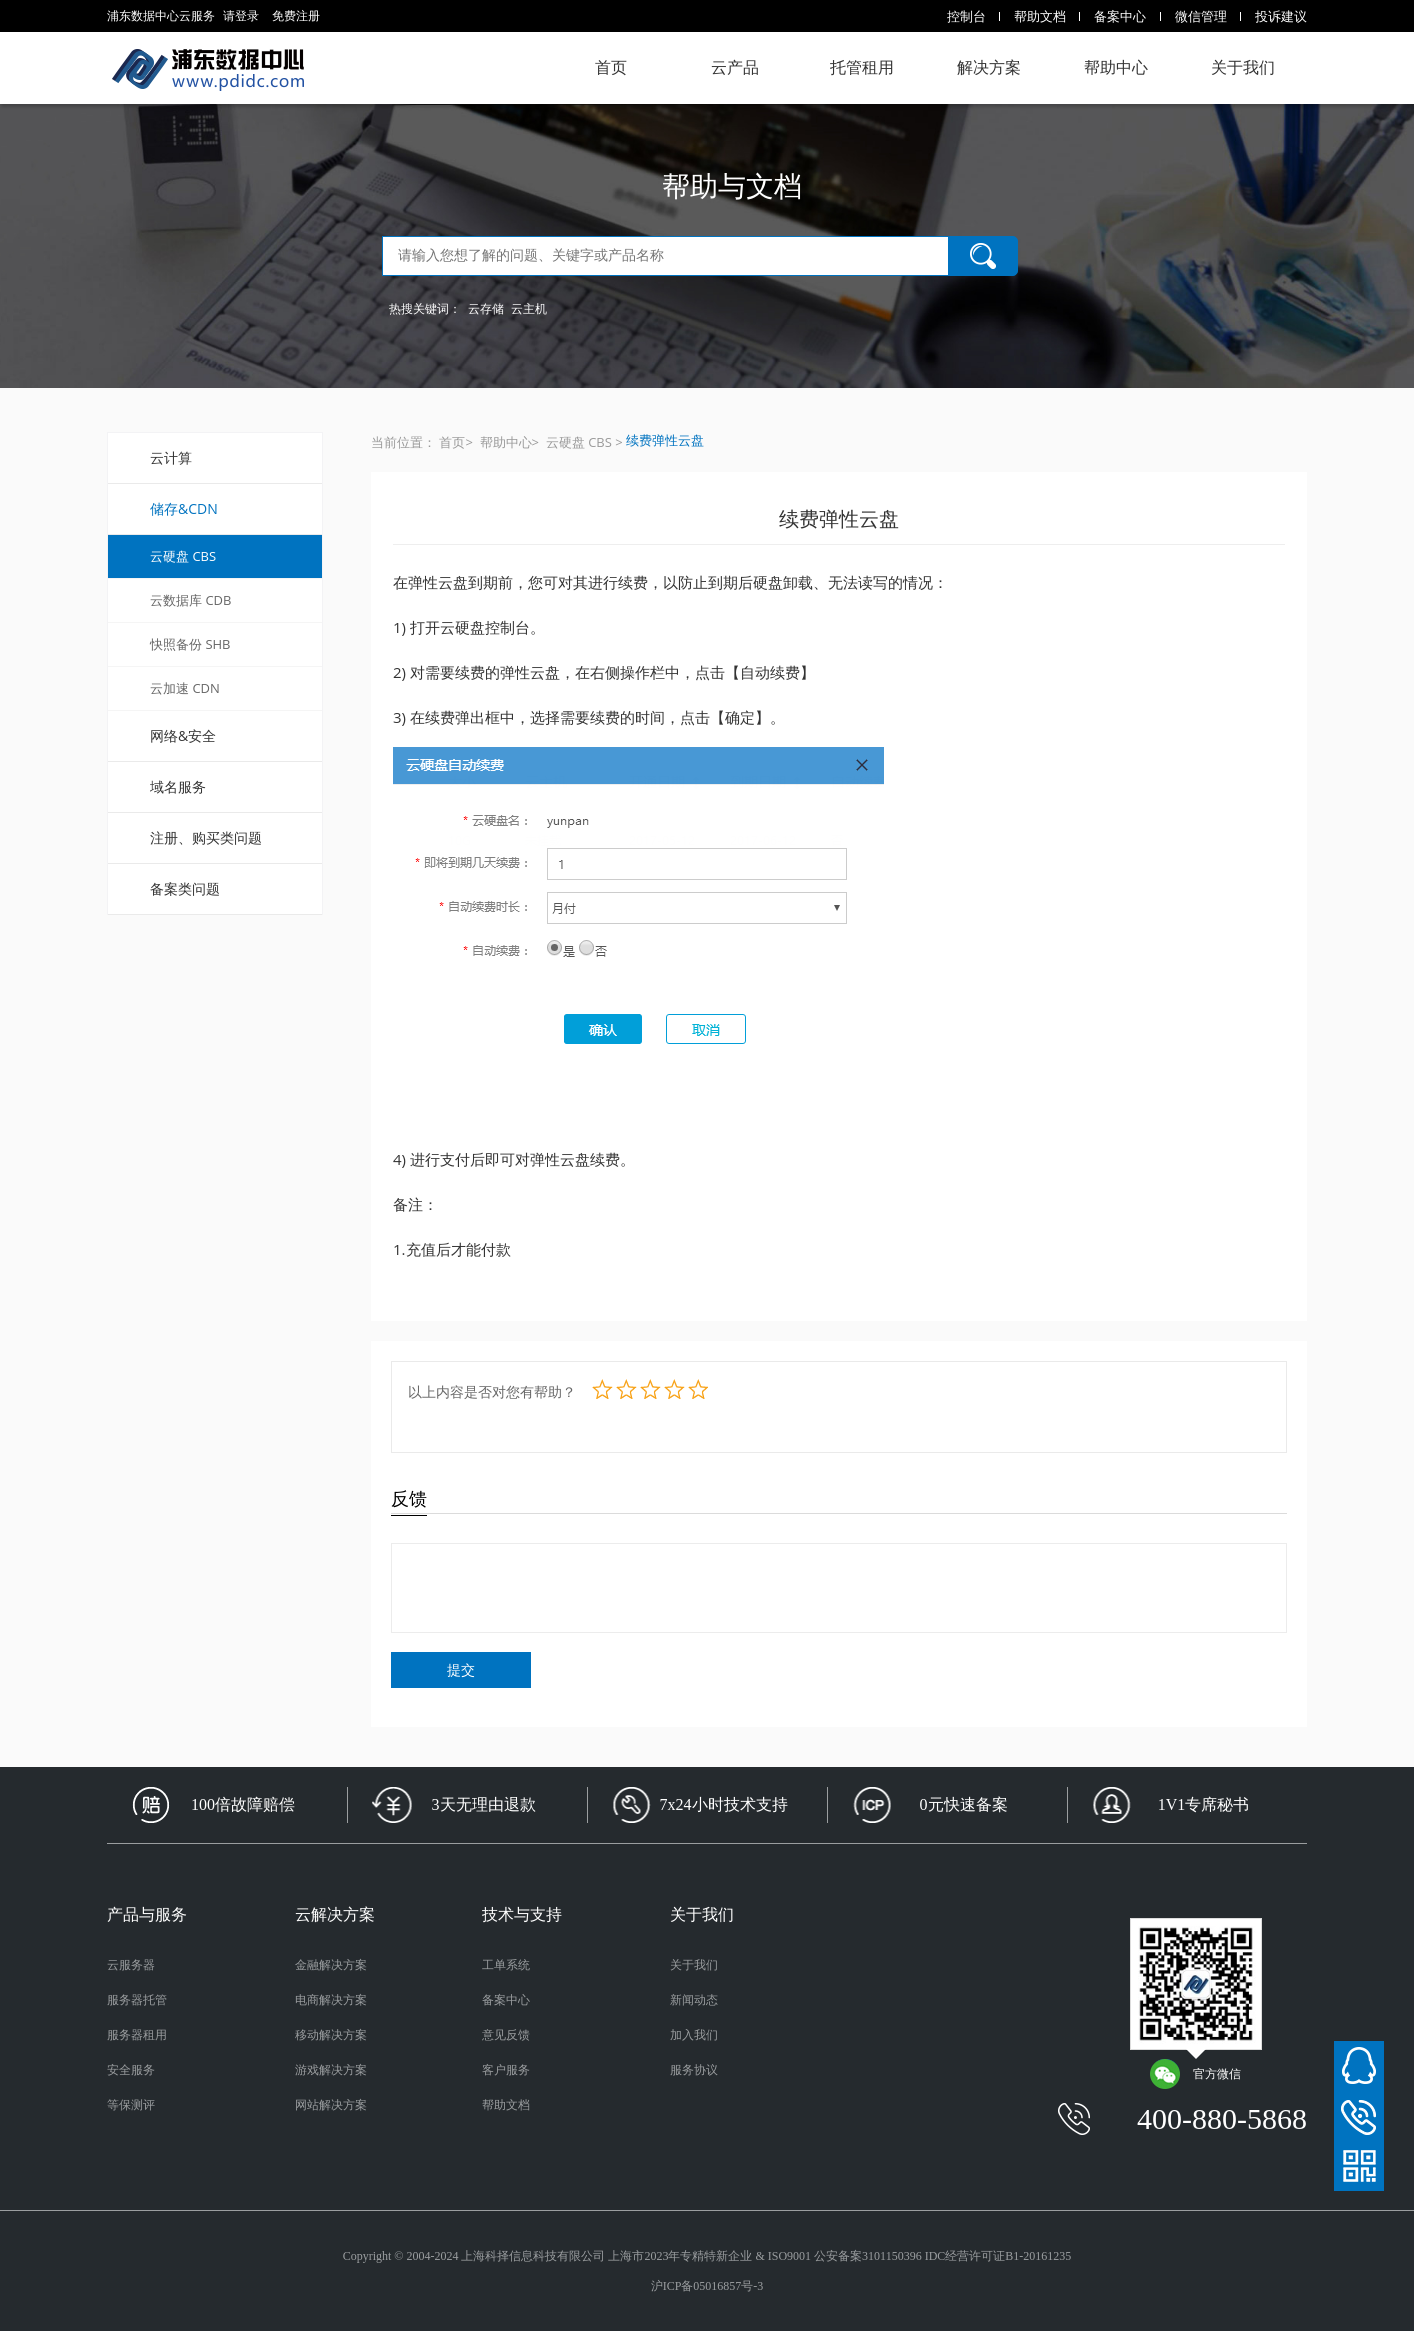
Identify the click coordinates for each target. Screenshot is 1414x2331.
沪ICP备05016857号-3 (707, 2286)
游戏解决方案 (331, 2070)
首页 (611, 67)
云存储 (486, 308)
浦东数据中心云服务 (207, 68)
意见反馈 (506, 2035)
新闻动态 (694, 2000)
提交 (461, 1670)
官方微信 (1195, 2074)
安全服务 (131, 2070)
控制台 (966, 16)
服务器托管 (137, 2000)
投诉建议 (1281, 16)
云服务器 (131, 1965)
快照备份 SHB (190, 644)
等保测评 (131, 2105)
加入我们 (694, 2035)
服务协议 (694, 2070)
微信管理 (1201, 16)
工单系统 (506, 1965)
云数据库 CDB (190, 600)
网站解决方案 (331, 2105)
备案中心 (1120, 16)
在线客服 (1359, 2066)
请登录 (241, 15)
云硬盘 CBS (183, 556)
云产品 (735, 67)
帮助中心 (1116, 67)
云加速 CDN (185, 688)
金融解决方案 (331, 1965)
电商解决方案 (331, 2000)
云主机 (529, 308)
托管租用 (862, 67)
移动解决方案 (331, 2035)
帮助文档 (1040, 16)
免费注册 (296, 15)
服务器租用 (137, 2035)
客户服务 (506, 2070)
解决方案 (989, 67)
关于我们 (1243, 67)
